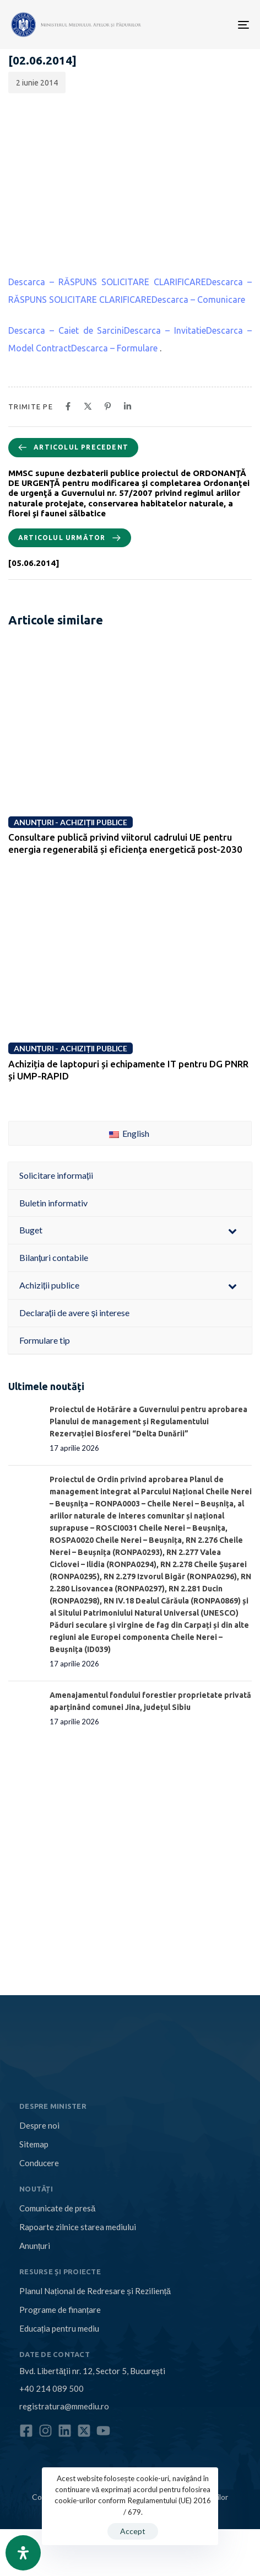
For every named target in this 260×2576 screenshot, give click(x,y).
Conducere (39, 2163)
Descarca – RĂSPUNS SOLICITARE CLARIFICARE (107, 282)
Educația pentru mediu (59, 2328)
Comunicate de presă (57, 2208)
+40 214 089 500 (51, 2388)
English (129, 1133)
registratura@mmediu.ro (64, 2406)
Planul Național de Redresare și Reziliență (95, 2291)
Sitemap (33, 2144)
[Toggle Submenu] (232, 1230)
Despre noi (39, 2125)
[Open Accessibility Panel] (23, 2552)
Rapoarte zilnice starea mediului (77, 2227)
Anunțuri (34, 2246)
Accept (132, 2531)
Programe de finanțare (60, 2310)
